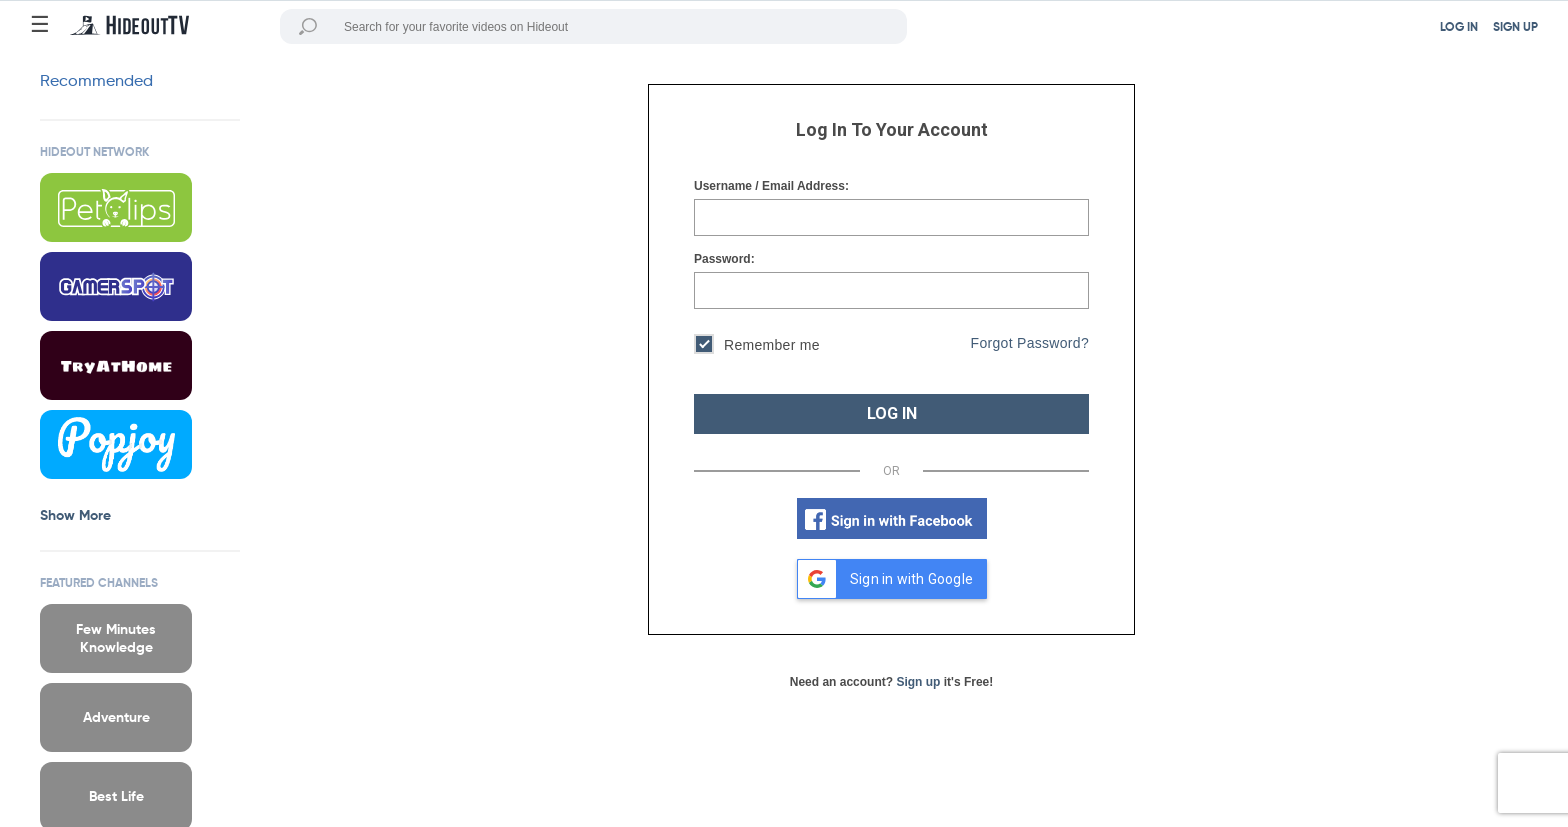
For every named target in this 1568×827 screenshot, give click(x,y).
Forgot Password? (1030, 343)
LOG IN (1459, 28)
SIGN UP (1515, 28)
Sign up (918, 682)
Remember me (757, 346)
